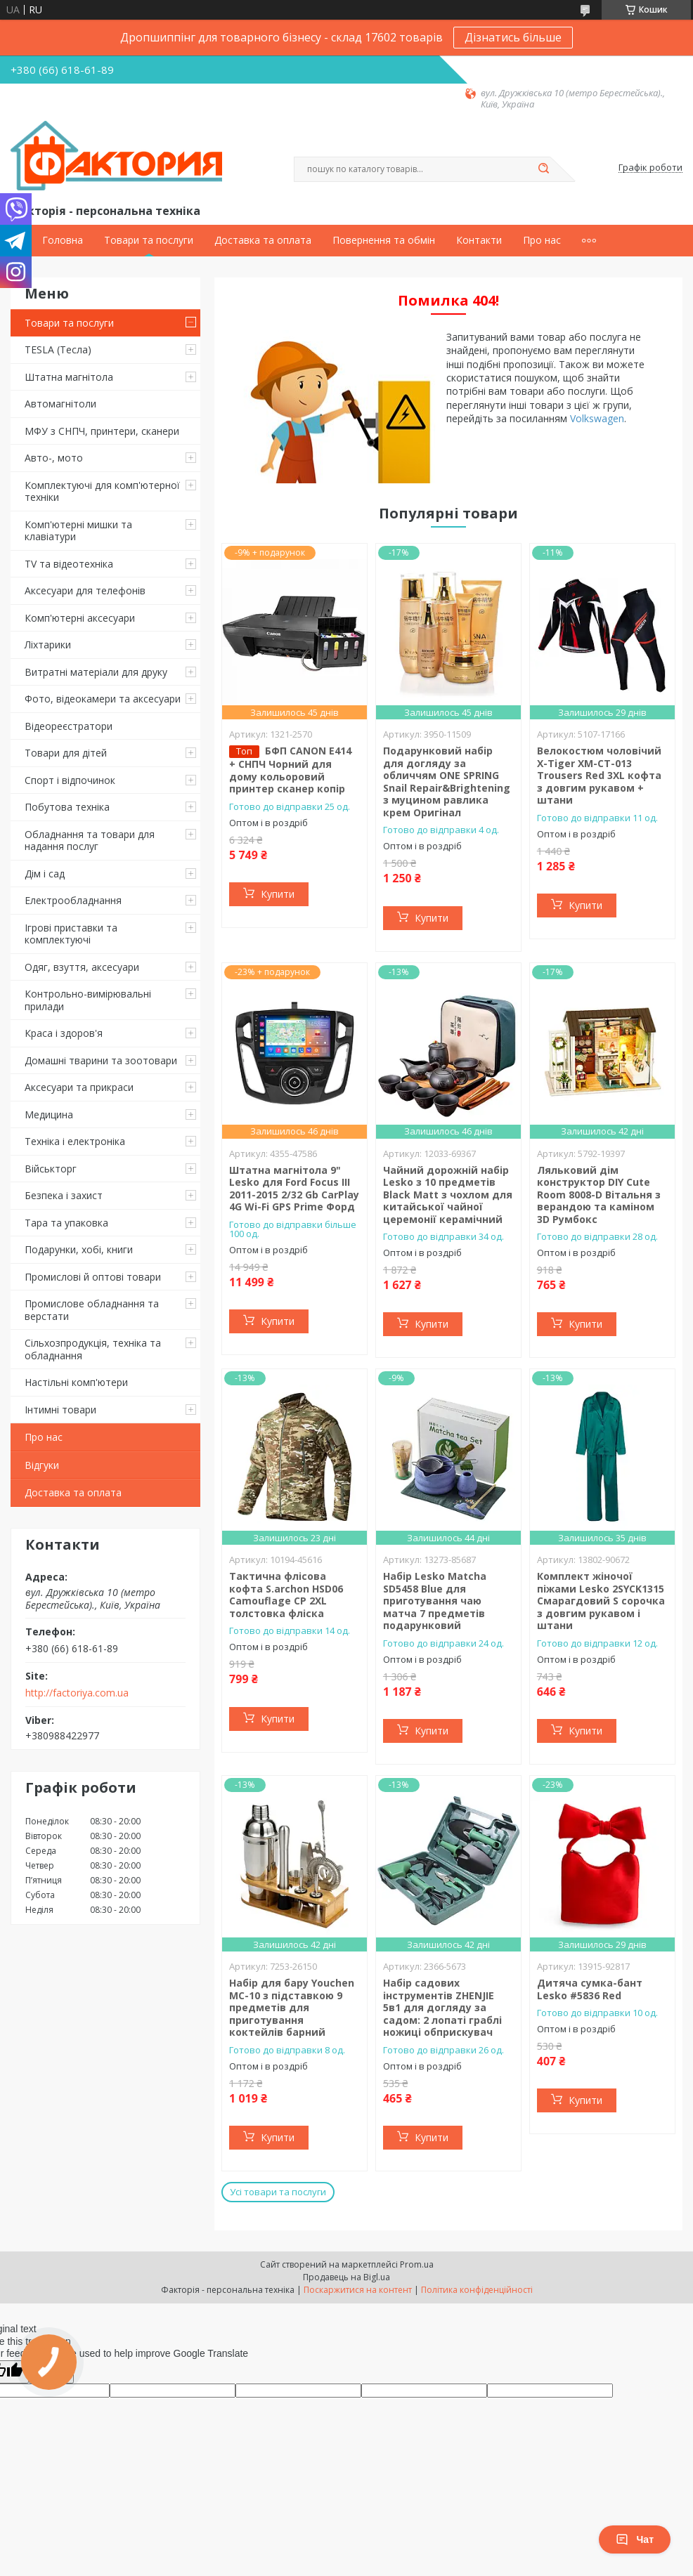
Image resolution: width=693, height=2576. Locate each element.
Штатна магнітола (69, 377)
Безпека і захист (64, 1195)
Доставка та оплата (262, 240)
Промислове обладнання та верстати (92, 1310)
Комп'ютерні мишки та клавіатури (78, 531)
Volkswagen (597, 418)
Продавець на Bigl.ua (346, 2277)
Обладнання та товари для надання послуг (90, 841)
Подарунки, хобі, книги (79, 1249)
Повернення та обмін (383, 240)
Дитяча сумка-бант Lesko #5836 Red (589, 1989)
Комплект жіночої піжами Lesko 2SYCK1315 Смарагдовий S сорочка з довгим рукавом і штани (601, 1600)
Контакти (479, 240)
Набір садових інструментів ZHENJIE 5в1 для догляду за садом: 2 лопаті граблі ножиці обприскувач (442, 2007)
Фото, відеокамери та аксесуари (103, 698)
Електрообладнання (73, 900)
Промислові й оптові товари (93, 1276)
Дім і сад (45, 873)
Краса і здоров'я (64, 1033)
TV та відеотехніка (69, 563)
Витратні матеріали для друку (96, 672)
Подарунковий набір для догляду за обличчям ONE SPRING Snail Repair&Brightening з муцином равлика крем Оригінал (446, 781)
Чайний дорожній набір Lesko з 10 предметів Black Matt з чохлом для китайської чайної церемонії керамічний (447, 1194)
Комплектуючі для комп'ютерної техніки (102, 491)
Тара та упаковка (66, 1222)
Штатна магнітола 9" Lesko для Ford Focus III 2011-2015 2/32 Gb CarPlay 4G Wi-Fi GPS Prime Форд (294, 1188)
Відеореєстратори (68, 726)
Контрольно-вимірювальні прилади (88, 1000)
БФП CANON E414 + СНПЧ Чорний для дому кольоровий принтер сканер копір (290, 769)
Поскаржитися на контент (358, 2290)
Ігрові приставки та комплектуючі (71, 934)
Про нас (542, 240)
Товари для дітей (66, 752)
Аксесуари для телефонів (85, 590)
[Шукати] (543, 169)
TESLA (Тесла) (58, 349)
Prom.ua (417, 2264)
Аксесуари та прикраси (79, 1087)
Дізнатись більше (513, 37)
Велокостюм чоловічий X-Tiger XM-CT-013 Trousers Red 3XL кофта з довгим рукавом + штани (599, 775)
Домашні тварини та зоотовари (101, 1060)
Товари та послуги (148, 240)
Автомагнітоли (60, 403)
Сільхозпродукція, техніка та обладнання (93, 1349)
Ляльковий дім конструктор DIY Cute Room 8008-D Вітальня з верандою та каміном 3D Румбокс (599, 1194)
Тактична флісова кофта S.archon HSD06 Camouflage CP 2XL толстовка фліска (286, 1594)
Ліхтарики (48, 644)
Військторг (51, 1168)
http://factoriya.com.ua (77, 1693)
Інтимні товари (60, 1409)
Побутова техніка (67, 806)
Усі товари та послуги (278, 2191)
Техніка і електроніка (75, 1141)
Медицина (49, 1114)
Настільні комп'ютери (76, 1382)
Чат (635, 2539)
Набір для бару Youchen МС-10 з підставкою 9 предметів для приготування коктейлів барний (291, 2007)
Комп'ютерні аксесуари (80, 618)
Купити (277, 894)
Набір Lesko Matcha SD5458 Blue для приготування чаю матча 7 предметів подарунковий (434, 1600)
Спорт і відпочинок (70, 780)
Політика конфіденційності (477, 2290)
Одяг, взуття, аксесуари (82, 967)
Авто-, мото (54, 457)
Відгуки (42, 1465)
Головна (62, 240)
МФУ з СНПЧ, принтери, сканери (102, 431)
